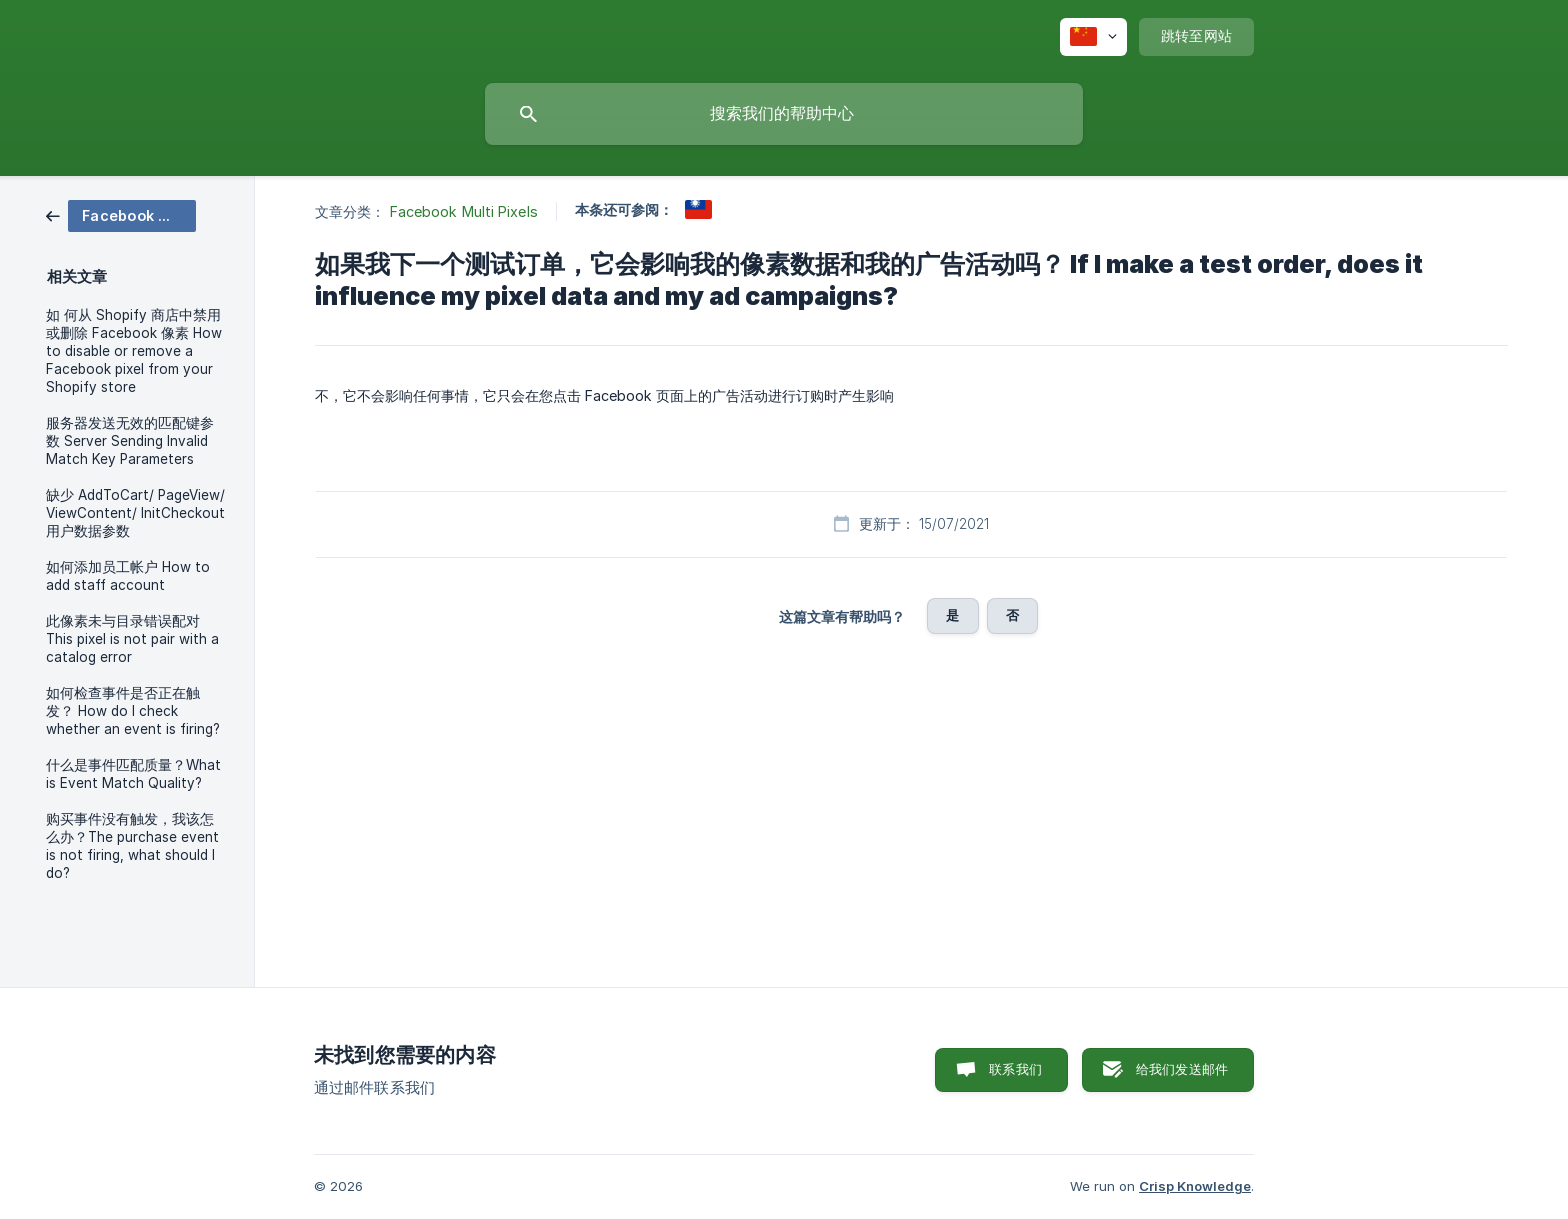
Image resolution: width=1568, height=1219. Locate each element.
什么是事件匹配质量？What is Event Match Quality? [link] (133, 774)
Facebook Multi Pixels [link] (464, 211)
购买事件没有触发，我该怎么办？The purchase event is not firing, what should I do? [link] (132, 846)
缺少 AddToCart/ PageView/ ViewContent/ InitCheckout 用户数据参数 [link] (135, 513)
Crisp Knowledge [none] (1195, 1186)
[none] (1093, 37)
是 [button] (952, 615)
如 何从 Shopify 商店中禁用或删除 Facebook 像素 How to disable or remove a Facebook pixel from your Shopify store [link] (134, 351)
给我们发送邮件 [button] (1182, 1069)
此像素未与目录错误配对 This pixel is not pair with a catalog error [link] (132, 639)
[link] (121, 214)
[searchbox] (784, 114)
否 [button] (1012, 615)
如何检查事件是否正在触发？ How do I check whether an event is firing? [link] (133, 711)
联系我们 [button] (1015, 1069)
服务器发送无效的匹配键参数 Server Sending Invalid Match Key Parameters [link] (130, 441)
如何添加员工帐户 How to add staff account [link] (128, 576)
